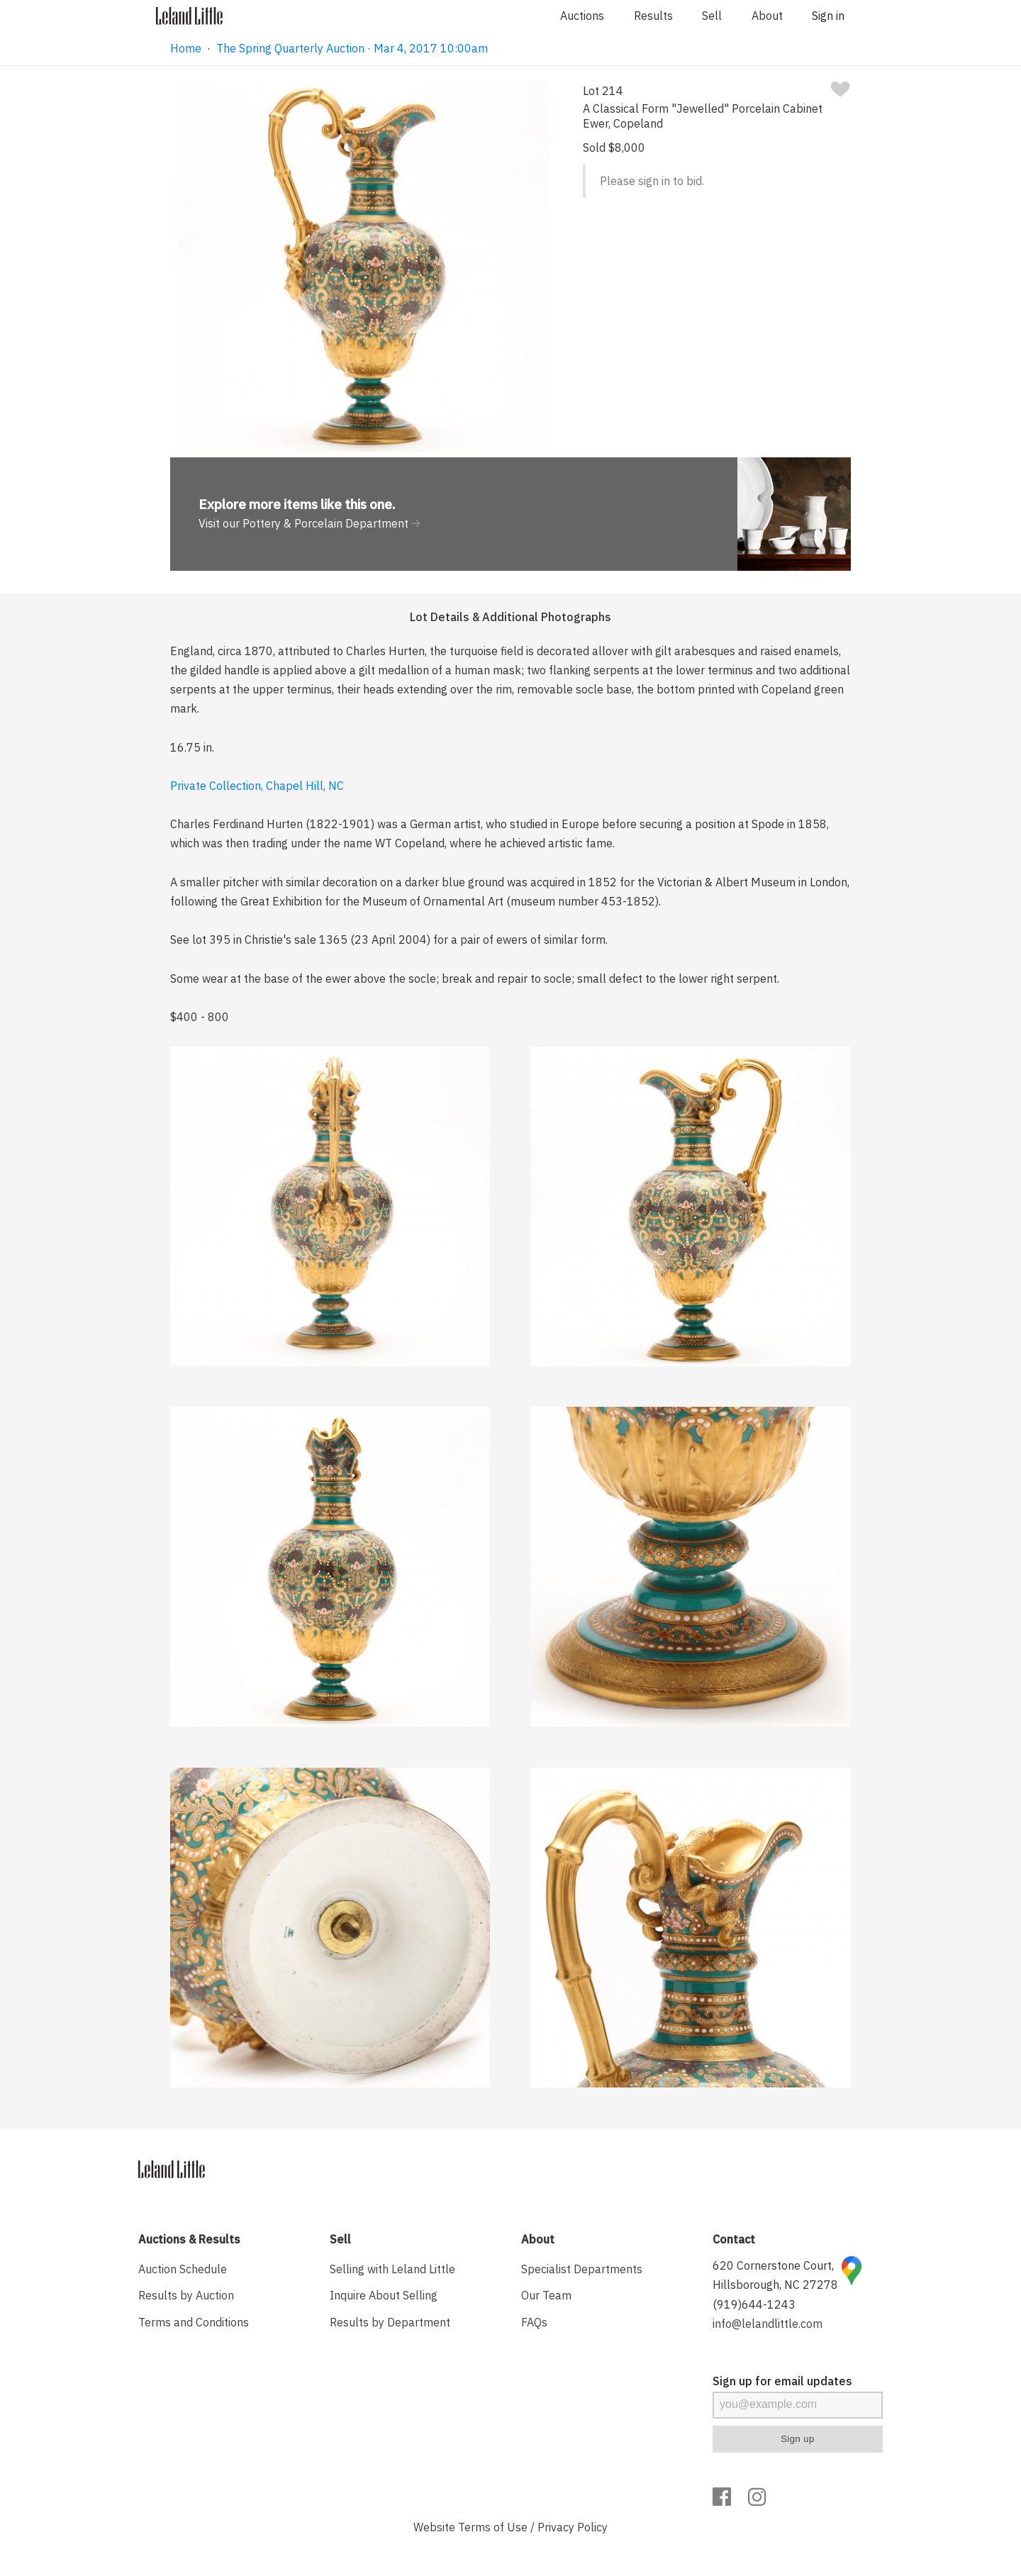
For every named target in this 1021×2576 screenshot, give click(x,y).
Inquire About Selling (383, 2295)
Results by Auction (186, 2295)
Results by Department (390, 2322)
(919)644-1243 (754, 2304)
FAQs (534, 2322)
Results (653, 16)
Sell (712, 16)
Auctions (582, 16)
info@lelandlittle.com (767, 2323)
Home (185, 48)
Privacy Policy (572, 2527)
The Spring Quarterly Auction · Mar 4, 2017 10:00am (352, 48)
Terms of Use (493, 2527)
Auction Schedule (182, 2269)
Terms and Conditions (193, 2322)
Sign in (828, 16)
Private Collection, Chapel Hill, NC (257, 786)
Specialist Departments (581, 2269)
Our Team (546, 2295)
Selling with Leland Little (392, 2269)
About (767, 16)
